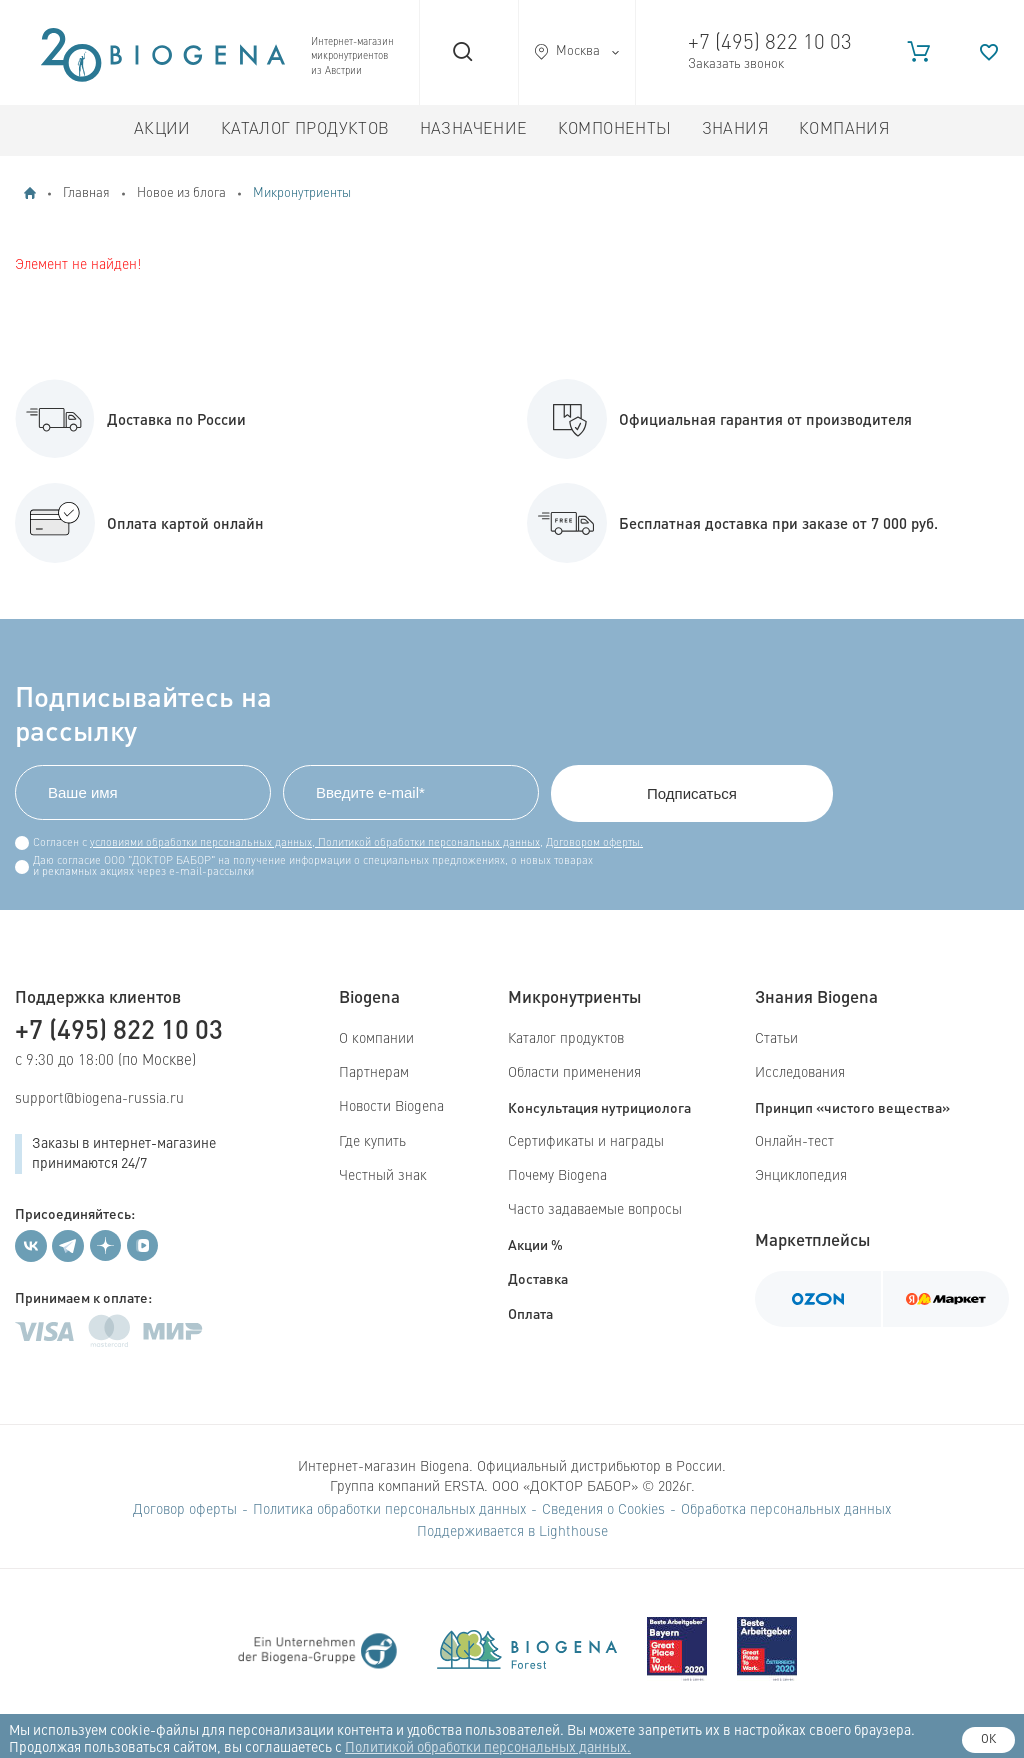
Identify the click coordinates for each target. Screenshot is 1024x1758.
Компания (844, 130)
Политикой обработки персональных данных (427, 843)
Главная (86, 193)
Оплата (530, 1313)
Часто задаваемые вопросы (595, 1210)
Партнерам (374, 1073)
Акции (162, 130)
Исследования (800, 1073)
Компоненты (615, 130)
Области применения (574, 1073)
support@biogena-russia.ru (99, 1099)
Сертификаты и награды (586, 1142)
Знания (735, 130)
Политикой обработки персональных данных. (488, 1748)
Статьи (776, 1039)
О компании (376, 1039)
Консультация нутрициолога (599, 1107)
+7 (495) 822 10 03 (770, 43)
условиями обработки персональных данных (201, 843)
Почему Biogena (557, 1176)
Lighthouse (573, 1532)
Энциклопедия (801, 1176)
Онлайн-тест (794, 1142)
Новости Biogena (391, 1107)
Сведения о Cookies (603, 1510)
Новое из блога (181, 193)
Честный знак (383, 1176)
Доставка (538, 1278)
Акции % (535, 1244)
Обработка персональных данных (786, 1510)
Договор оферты (185, 1510)
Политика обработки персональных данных (389, 1510)
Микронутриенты (302, 193)
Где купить (372, 1142)
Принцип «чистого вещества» (852, 1107)
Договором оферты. (594, 843)
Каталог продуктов (305, 130)
